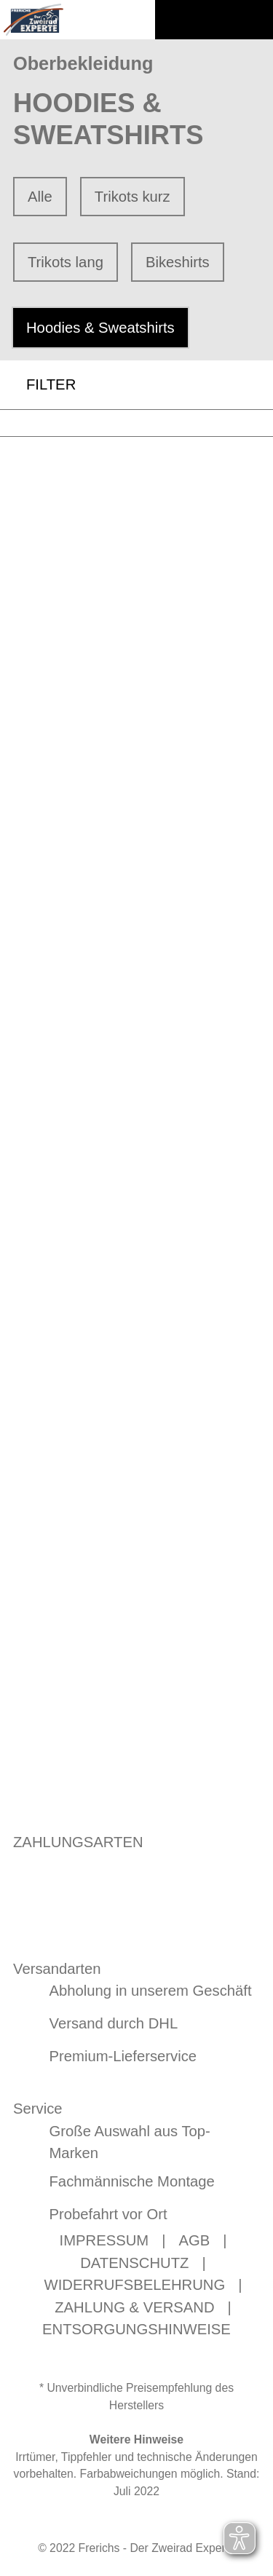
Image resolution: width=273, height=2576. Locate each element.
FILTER (38, 385)
